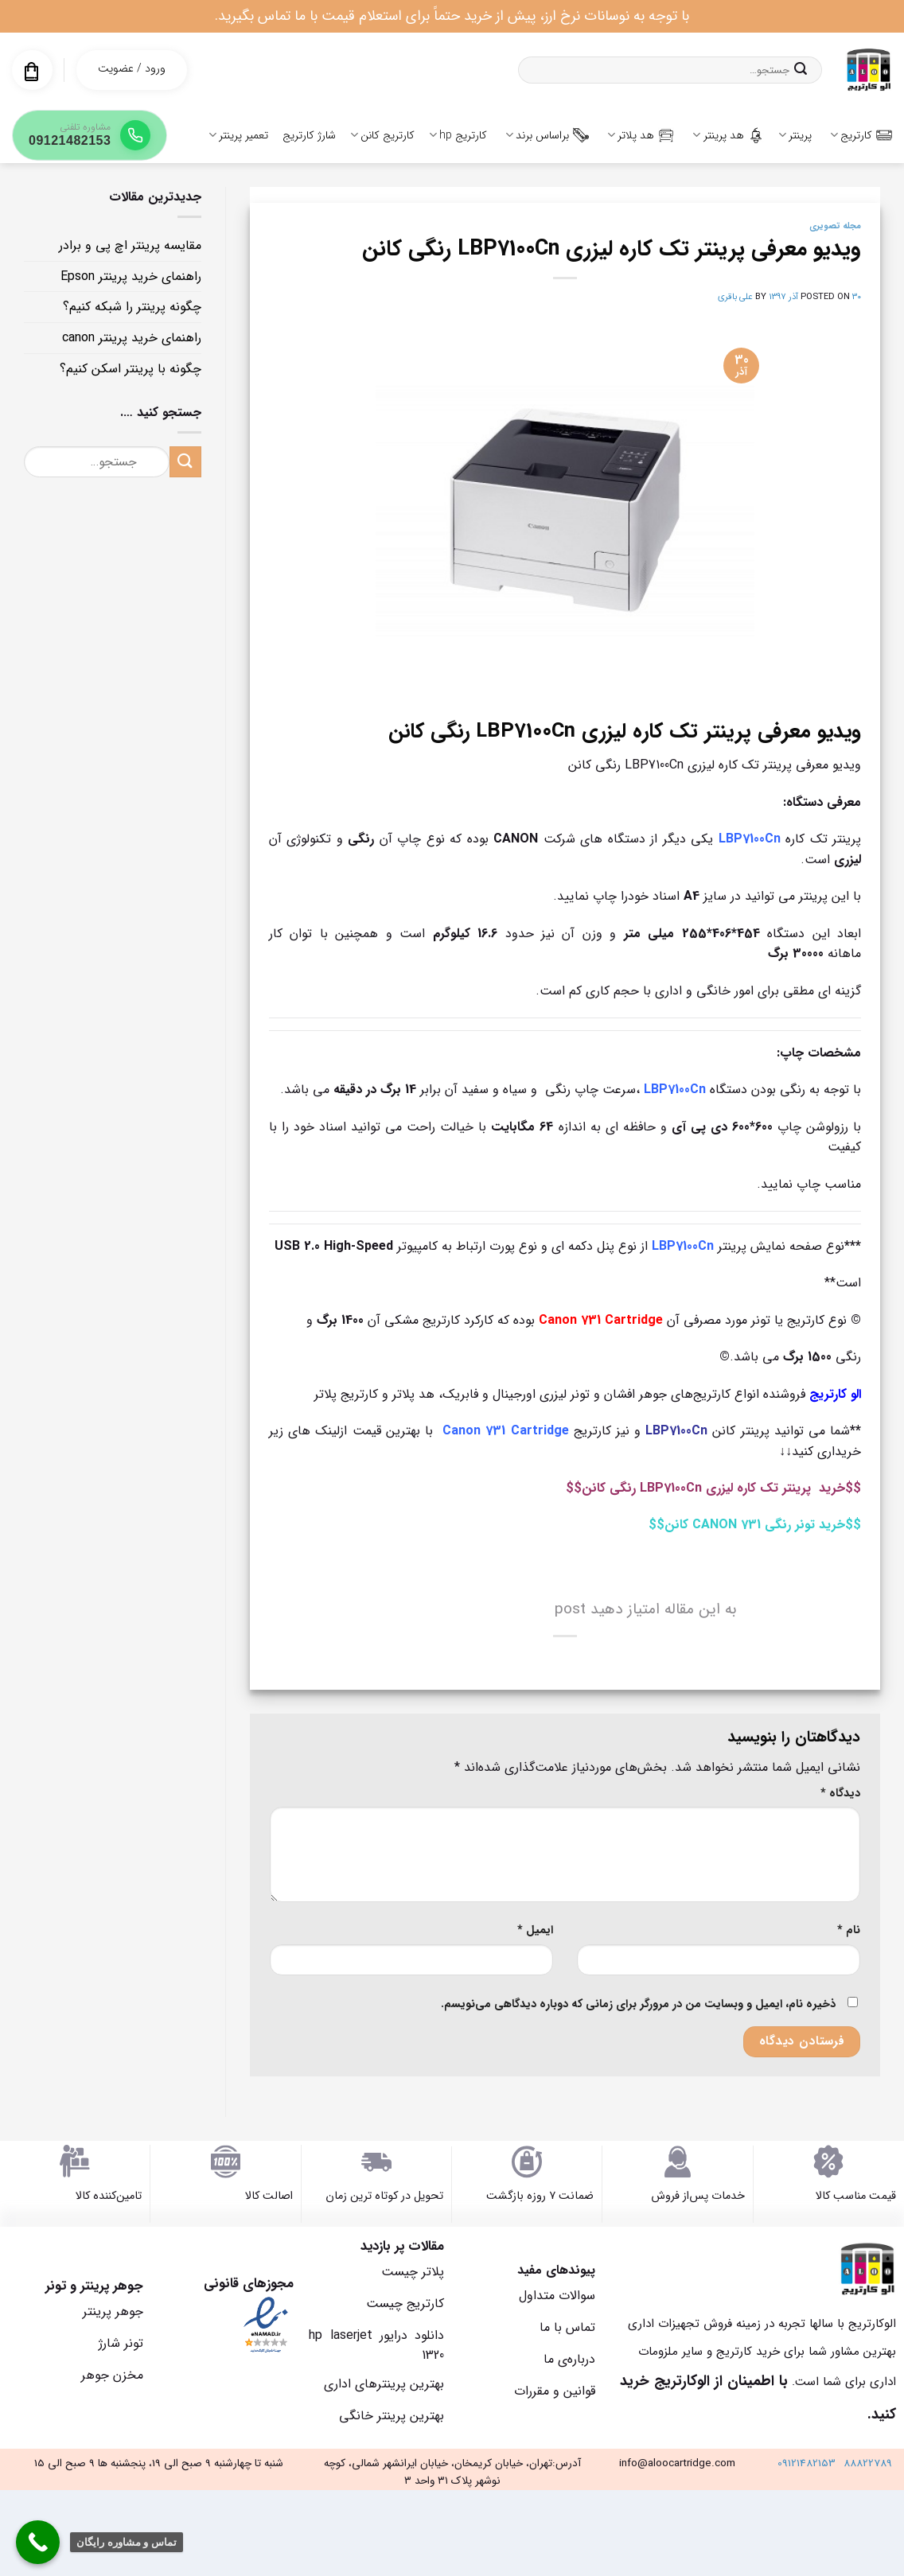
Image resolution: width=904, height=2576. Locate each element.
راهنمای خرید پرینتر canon (131, 338)
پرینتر (795, 135)
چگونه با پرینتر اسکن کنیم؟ (130, 369)
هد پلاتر (640, 135)
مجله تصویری (835, 226)
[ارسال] (800, 70)
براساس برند (547, 135)
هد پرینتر (727, 135)
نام (848, 1930)
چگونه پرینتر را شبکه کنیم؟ (132, 307)
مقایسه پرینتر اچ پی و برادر (130, 245)
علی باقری (735, 297)
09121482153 (806, 2463)
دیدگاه (840, 1793)
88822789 (868, 2463)
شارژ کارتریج (309, 135)
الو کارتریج (835, 1394)
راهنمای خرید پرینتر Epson (130, 276)
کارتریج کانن (382, 135)
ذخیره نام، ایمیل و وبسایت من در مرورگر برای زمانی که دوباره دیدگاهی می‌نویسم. (638, 2004)
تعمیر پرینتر (238, 135)
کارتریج (861, 135)
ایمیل (535, 1930)
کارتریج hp (458, 135)
